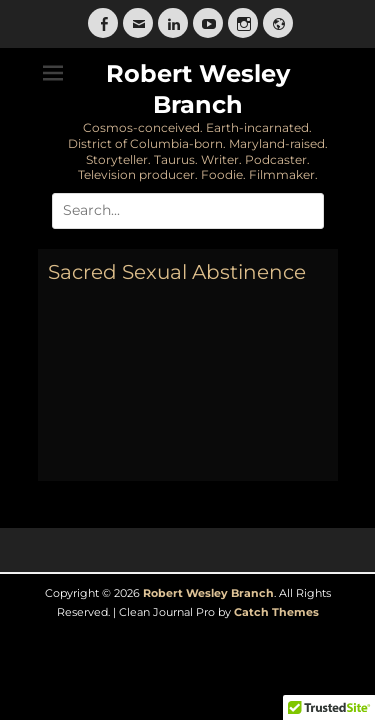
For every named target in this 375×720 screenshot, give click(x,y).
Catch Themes (276, 612)
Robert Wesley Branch (208, 593)
